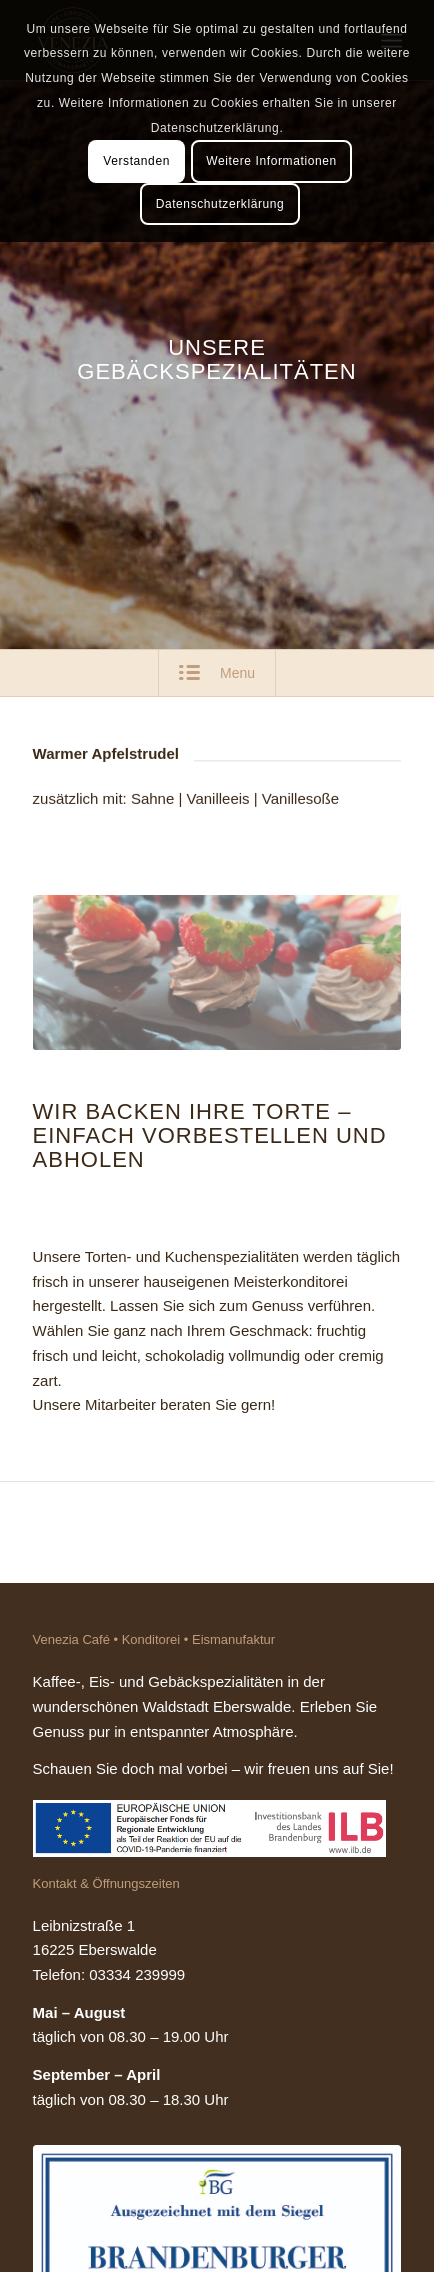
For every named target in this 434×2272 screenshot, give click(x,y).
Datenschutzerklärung (220, 204)
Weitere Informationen (271, 161)
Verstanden (136, 161)
